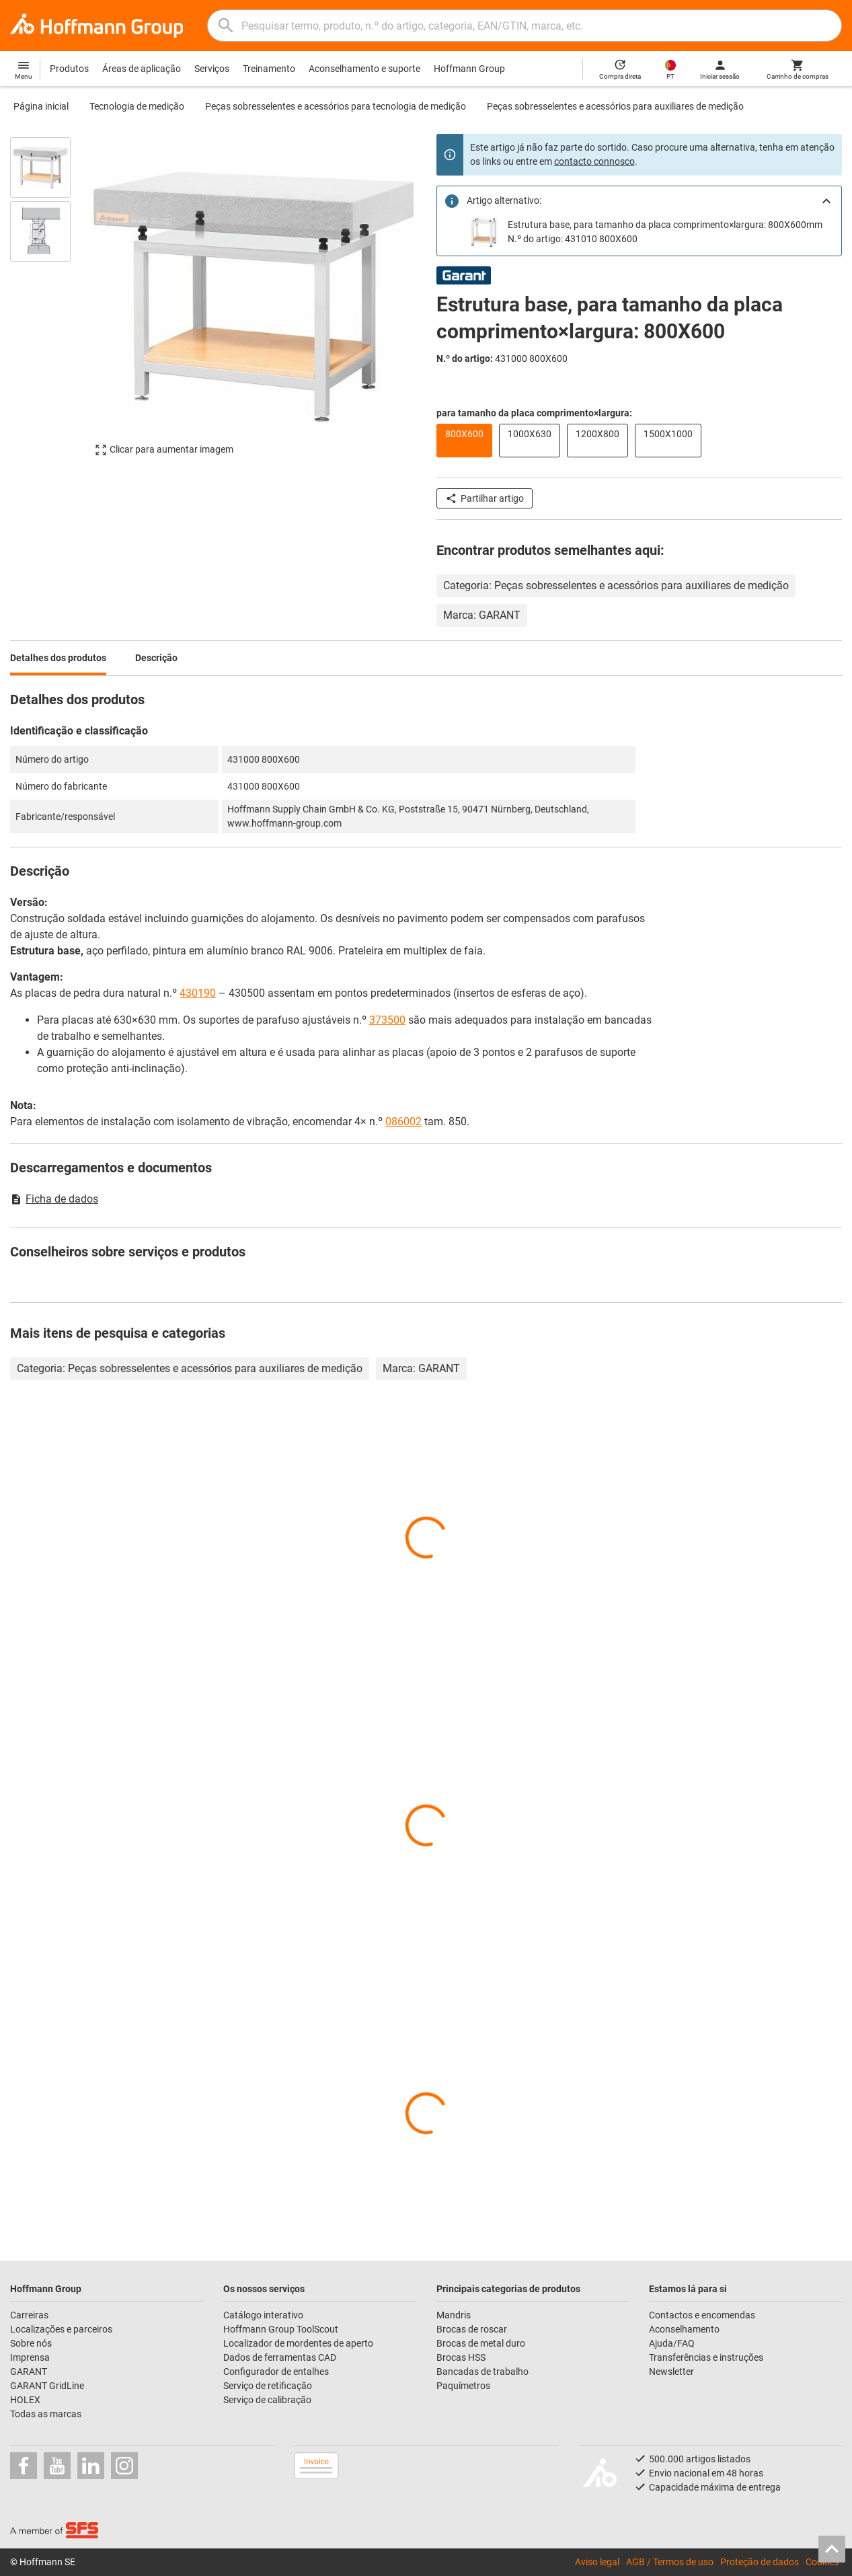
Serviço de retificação (267, 2385)
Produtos (69, 68)
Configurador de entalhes (276, 2371)
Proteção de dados (759, 2561)
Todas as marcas (45, 2414)
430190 (198, 993)
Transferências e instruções (706, 2357)
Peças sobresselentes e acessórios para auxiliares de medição (615, 106)
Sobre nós (31, 2343)
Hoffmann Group (469, 68)
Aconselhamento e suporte (364, 68)
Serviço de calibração (267, 2399)
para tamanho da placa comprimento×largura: (534, 413)
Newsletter (671, 2371)
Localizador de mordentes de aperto (298, 2343)
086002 (403, 1121)
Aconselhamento (684, 2329)
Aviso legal (597, 2561)
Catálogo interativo (263, 2315)
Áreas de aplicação (141, 68)
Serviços (211, 68)
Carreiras (29, 2315)
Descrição (156, 657)
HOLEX (25, 2399)
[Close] (826, 201)
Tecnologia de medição (136, 106)
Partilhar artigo (484, 498)
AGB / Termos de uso (669, 2561)
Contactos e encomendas (702, 2315)
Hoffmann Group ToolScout (280, 2329)
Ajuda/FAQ (672, 2343)
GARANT (28, 2371)
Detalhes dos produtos (58, 657)
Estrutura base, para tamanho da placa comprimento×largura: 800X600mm (665, 224)
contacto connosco (594, 161)
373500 (387, 1020)
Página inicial (41, 106)
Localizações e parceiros (61, 2329)
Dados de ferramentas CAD (279, 2357)
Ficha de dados (54, 1198)
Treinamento (269, 68)
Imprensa (30, 2357)
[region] (50, 303)
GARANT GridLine (47, 2385)
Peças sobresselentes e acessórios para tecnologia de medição (335, 106)
